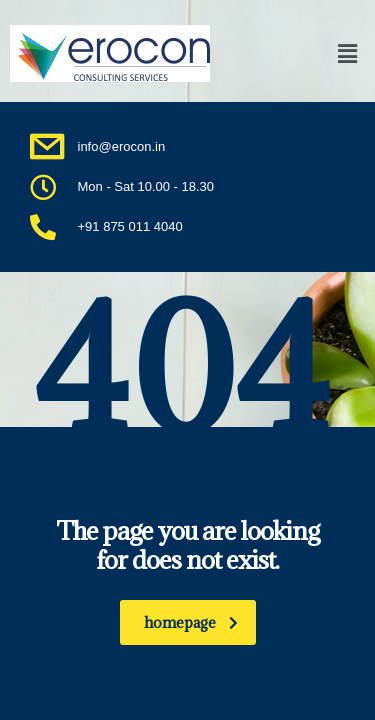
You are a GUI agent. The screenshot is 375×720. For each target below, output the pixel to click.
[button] (319, 53)
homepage (191, 622)
